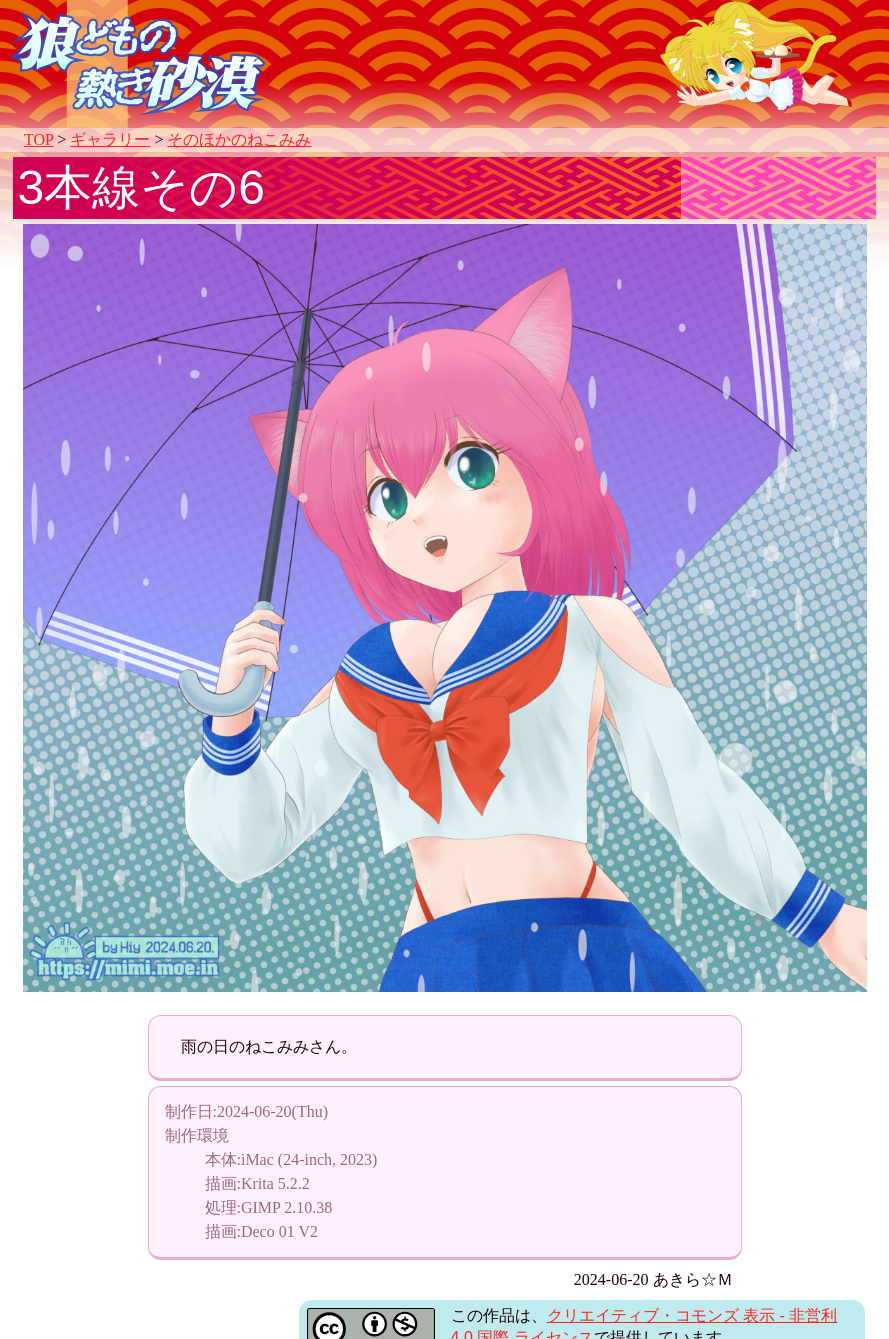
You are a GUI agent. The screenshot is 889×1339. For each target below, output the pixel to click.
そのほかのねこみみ (239, 139)
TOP (38, 139)
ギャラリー (110, 139)
